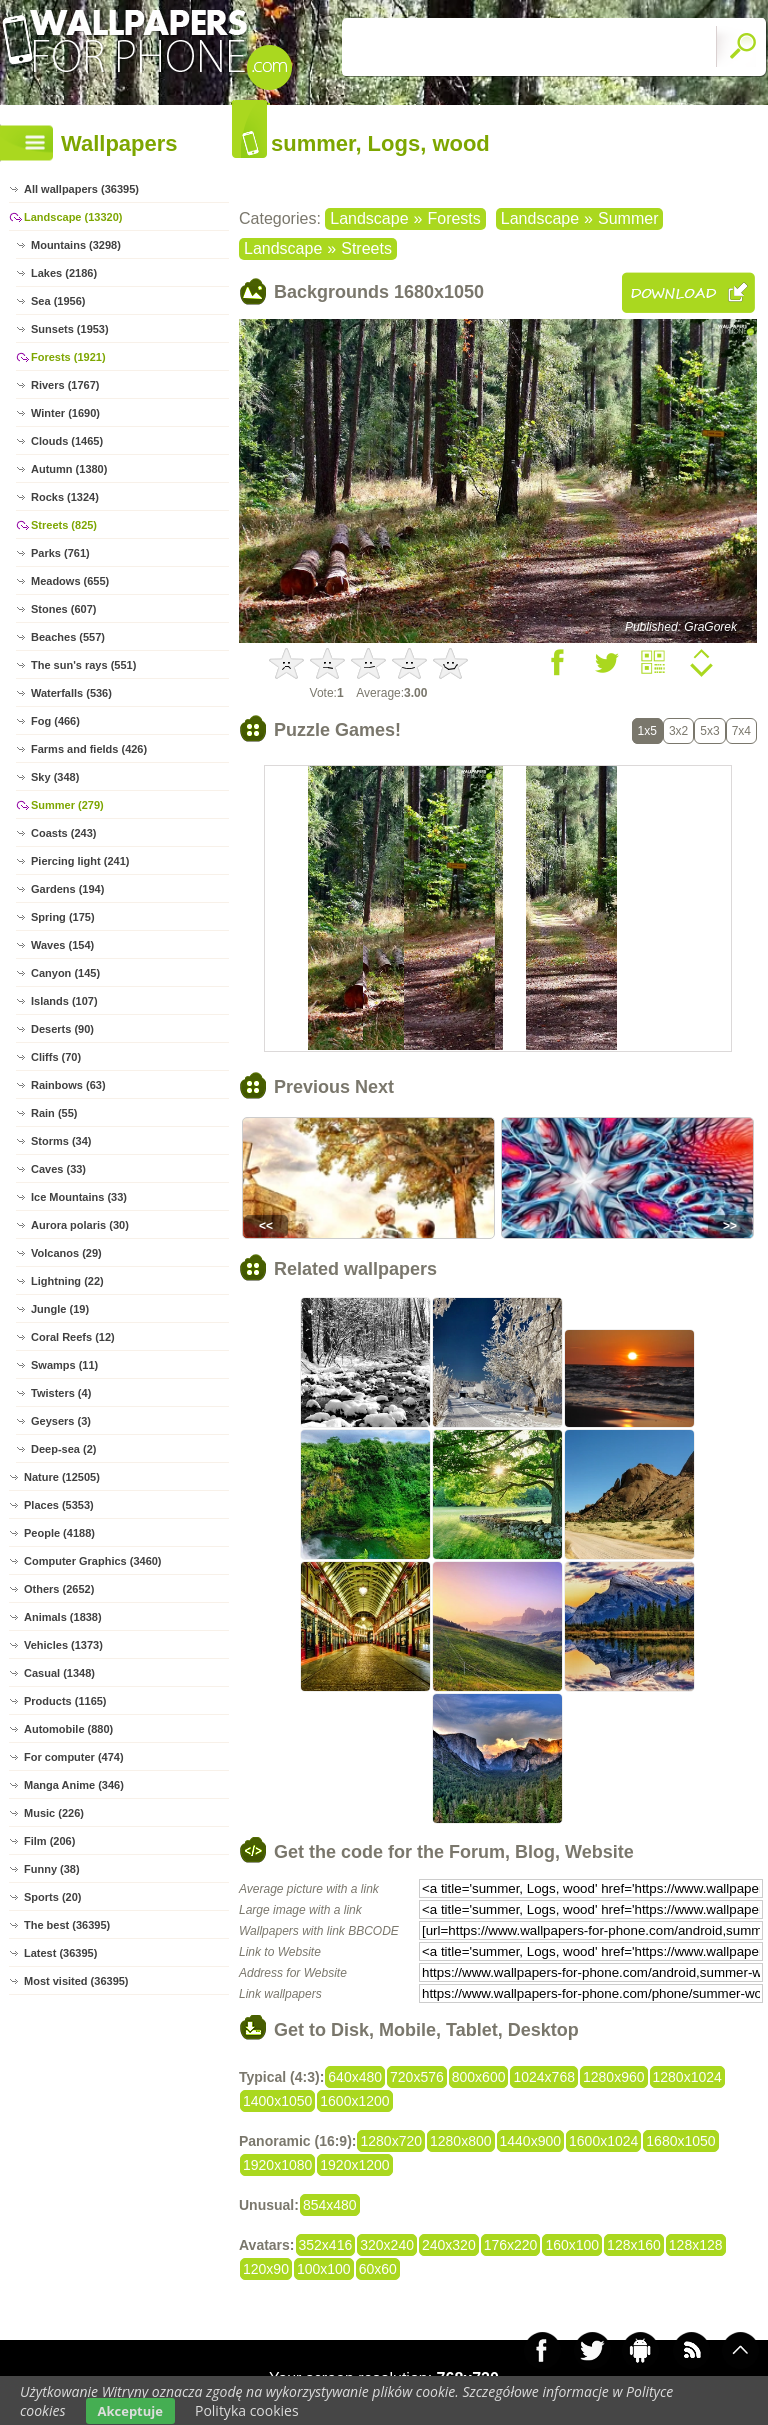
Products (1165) (65, 1701)
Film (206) (49, 1841)
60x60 (378, 2269)
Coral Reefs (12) (73, 1337)
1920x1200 (354, 2165)
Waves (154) (62, 945)
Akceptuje (130, 2411)
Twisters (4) (61, 1393)
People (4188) (59, 1533)
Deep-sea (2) (63, 1449)
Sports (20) (52, 1897)
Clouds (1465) (67, 441)
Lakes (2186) (64, 273)
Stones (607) (63, 609)
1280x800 (461, 2141)
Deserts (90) (62, 1029)
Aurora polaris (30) (80, 1225)
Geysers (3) (61, 1421)
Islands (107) (64, 1001)
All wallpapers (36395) (81, 189)
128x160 (634, 2245)
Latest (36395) (60, 1953)
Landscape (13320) (73, 217)
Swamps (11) (64, 1365)
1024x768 (544, 2077)
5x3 (709, 731)
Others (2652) (59, 1589)
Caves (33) (58, 1169)
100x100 (324, 2269)
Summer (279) (67, 805)
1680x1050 (680, 2141)
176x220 (511, 2245)
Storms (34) (61, 1141)
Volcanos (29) (66, 1253)
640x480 (355, 2077)
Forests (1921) (68, 357)
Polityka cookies (247, 2410)
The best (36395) (67, 1925)
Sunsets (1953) (70, 329)
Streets (366, 248)
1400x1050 (277, 2101)
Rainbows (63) (68, 1085)
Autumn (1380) (69, 469)
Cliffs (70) (56, 1057)
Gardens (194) (67, 889)
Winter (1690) (65, 413)
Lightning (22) (67, 1281)
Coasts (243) (63, 833)
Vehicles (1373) (63, 1645)
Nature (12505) (62, 1477)
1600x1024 (603, 2141)
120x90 (266, 2269)
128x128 (696, 2245)
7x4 (741, 731)
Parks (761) (60, 553)
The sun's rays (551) (83, 665)
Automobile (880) (68, 1729)
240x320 (449, 2245)
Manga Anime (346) (74, 1785)
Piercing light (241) (80, 861)
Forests (453, 218)
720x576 (417, 2077)
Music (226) (54, 1813)
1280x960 (614, 2077)
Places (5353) (59, 1505)
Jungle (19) (60, 1309)
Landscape (369, 218)
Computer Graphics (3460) (93, 1561)
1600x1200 (354, 2101)
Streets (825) (64, 525)
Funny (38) (52, 1869)
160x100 (572, 2245)
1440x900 (531, 2141)
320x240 (387, 2245)
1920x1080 (277, 2165)
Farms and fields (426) (89, 749)
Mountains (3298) (76, 245)
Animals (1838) (63, 1617)
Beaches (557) (68, 637)
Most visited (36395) (76, 1981)
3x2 (678, 731)
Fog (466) (55, 721)
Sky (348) (55, 777)
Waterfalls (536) (71, 693)
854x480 (330, 2205)
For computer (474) (74, 1757)
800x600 (479, 2077)
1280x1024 (687, 2077)
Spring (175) (63, 917)
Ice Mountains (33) (79, 1197)
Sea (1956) (58, 301)
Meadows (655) (70, 581)
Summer (628, 218)
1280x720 (391, 2141)
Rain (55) (54, 1113)
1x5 (647, 731)
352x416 (326, 2245)
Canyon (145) (65, 973)
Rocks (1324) (65, 497)
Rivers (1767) (65, 385)
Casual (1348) (59, 1673)
